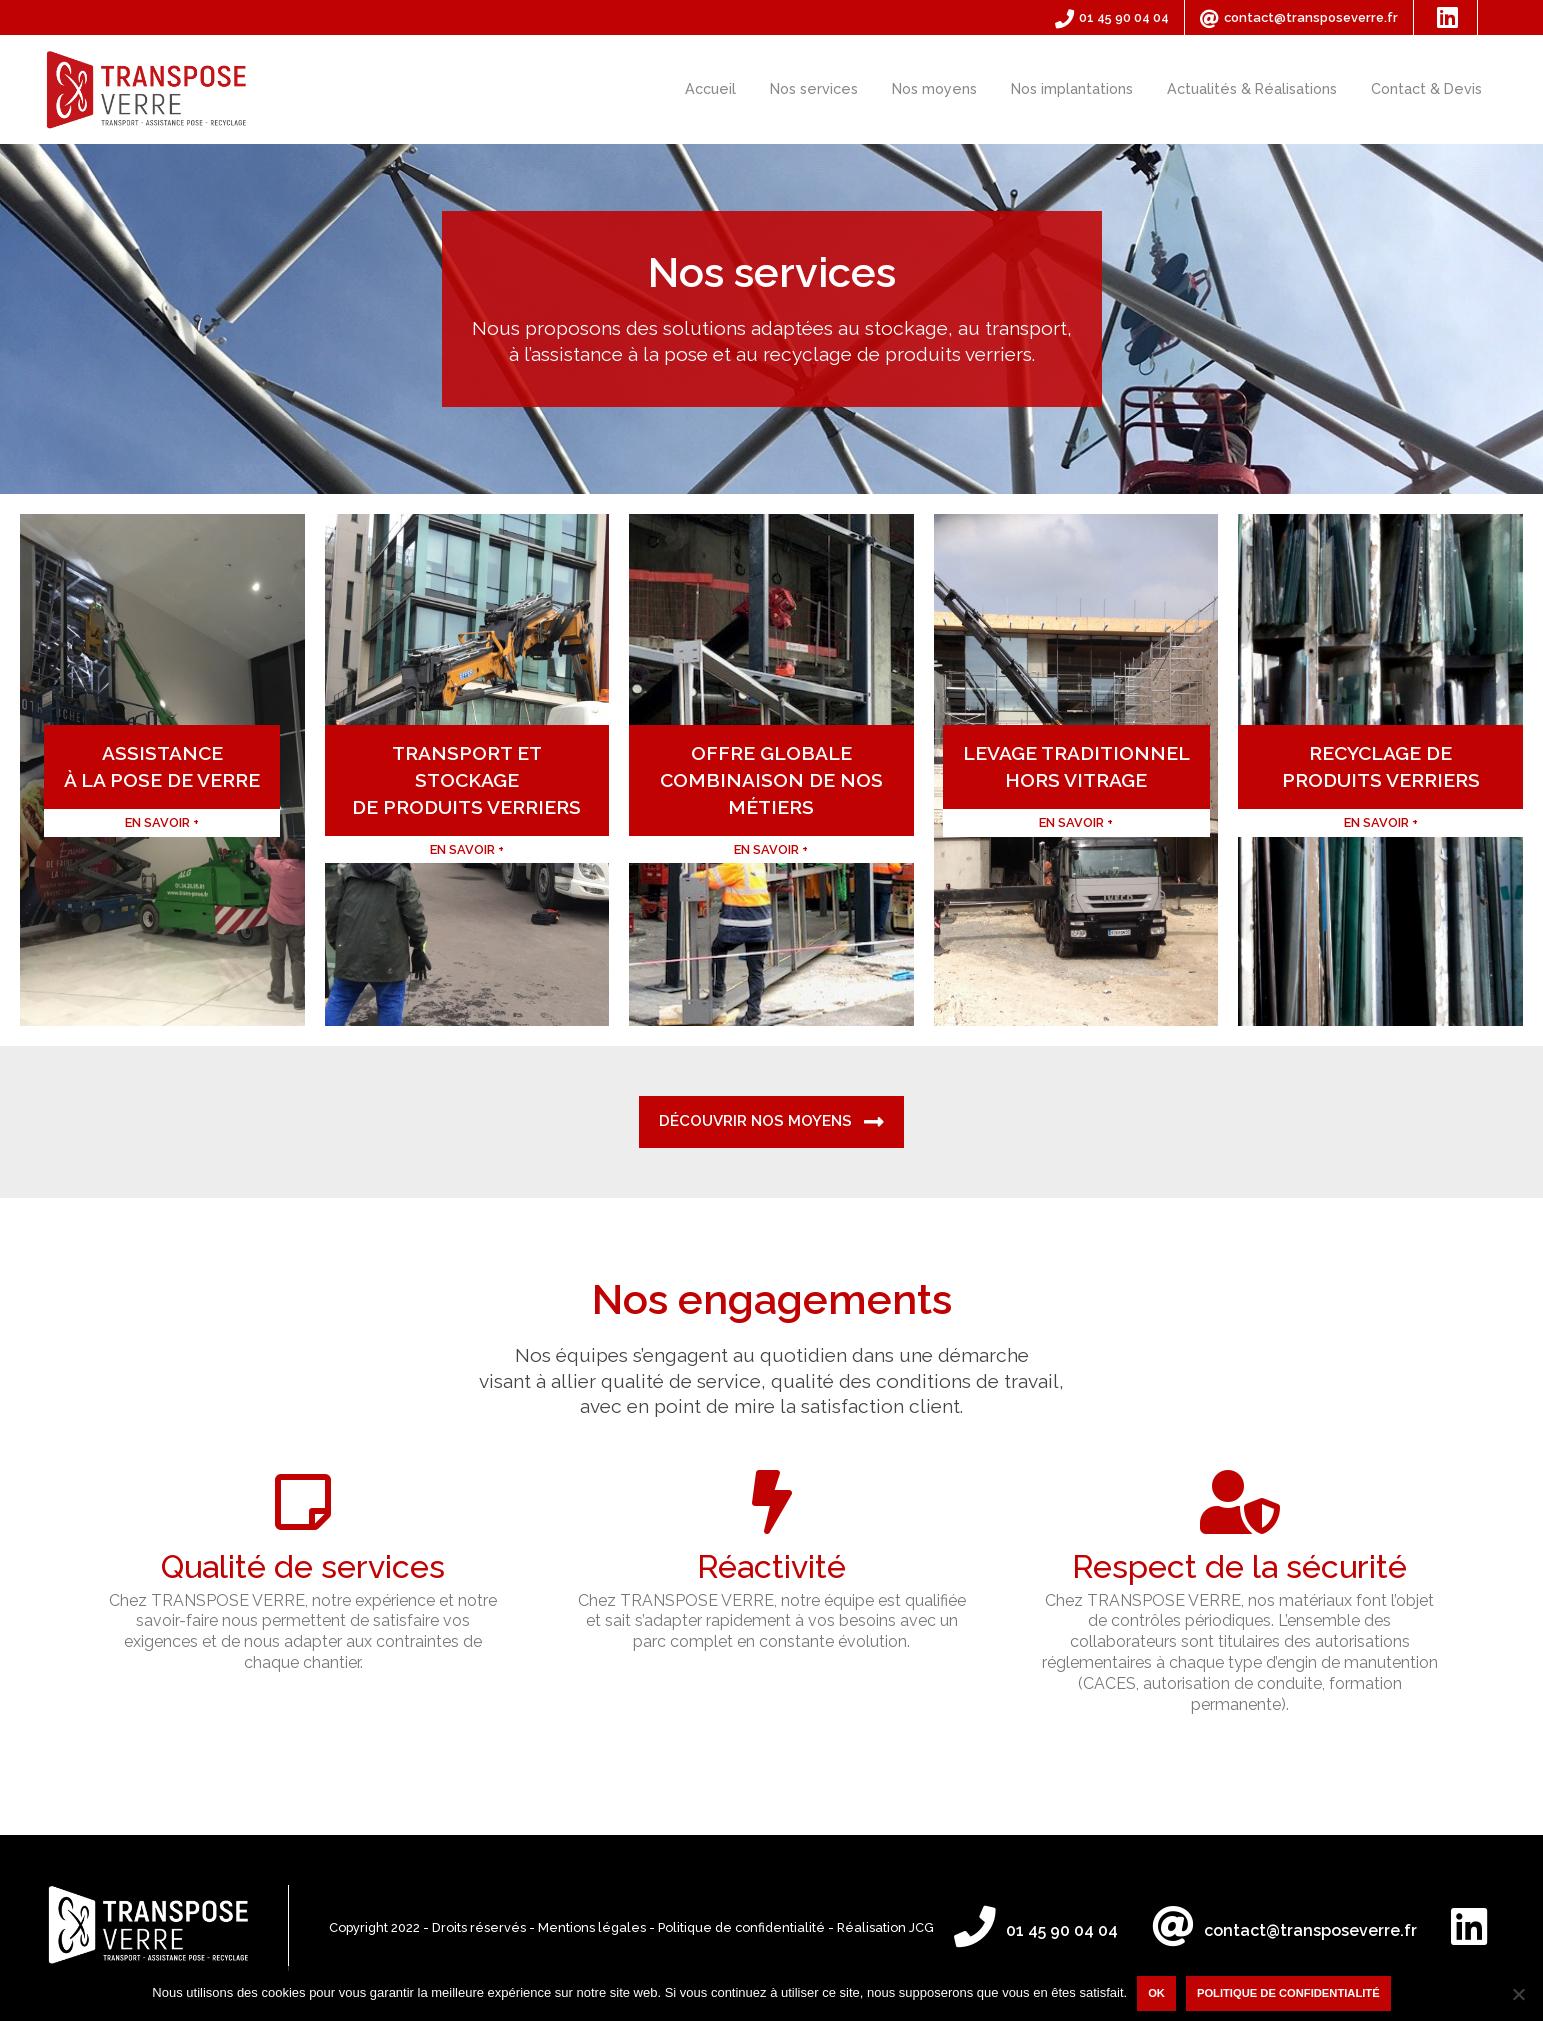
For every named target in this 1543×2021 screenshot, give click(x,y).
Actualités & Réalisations (1252, 88)
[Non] (1518, 1994)
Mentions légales (592, 1927)
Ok (1156, 1993)
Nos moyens (934, 88)
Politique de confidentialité (741, 1927)
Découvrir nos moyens (771, 1122)
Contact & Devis (1426, 88)
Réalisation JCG (885, 1927)
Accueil (710, 88)
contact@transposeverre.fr (1299, 18)
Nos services (814, 88)
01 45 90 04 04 (1112, 18)
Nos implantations (1072, 88)
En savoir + (92, 920)
